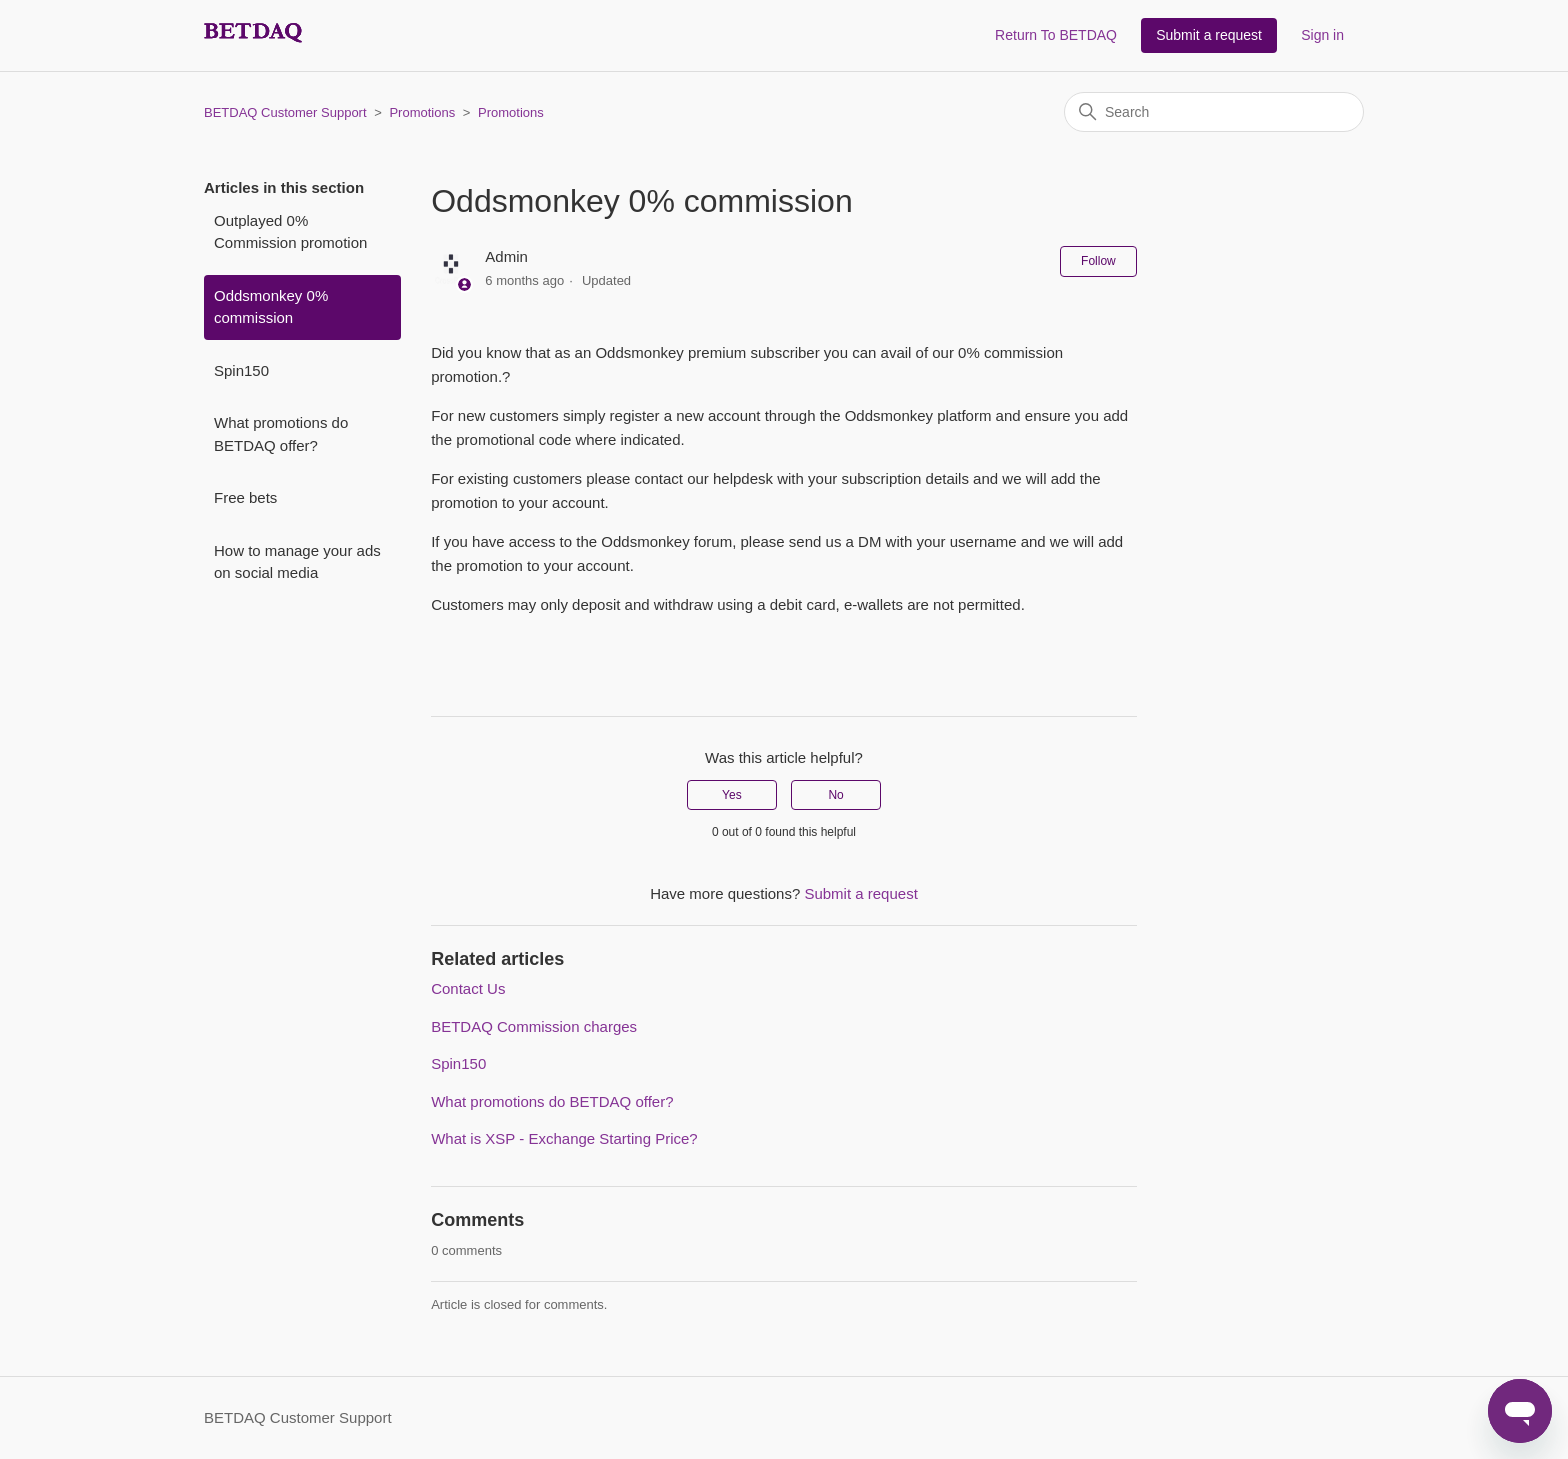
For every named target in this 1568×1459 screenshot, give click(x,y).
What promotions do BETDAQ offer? (281, 434)
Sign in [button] (1322, 35)
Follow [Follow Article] (1098, 261)
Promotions (422, 112)
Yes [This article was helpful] (732, 795)
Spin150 (241, 370)
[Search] (1214, 112)
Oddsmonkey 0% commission (271, 307)
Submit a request (1209, 35)
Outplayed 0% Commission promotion (290, 232)
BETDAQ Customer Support (285, 112)
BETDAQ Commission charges (534, 1026)
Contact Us (468, 988)
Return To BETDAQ (1056, 35)
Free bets (245, 497)
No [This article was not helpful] (835, 795)
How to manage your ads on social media (297, 562)
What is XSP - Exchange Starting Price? (564, 1138)
